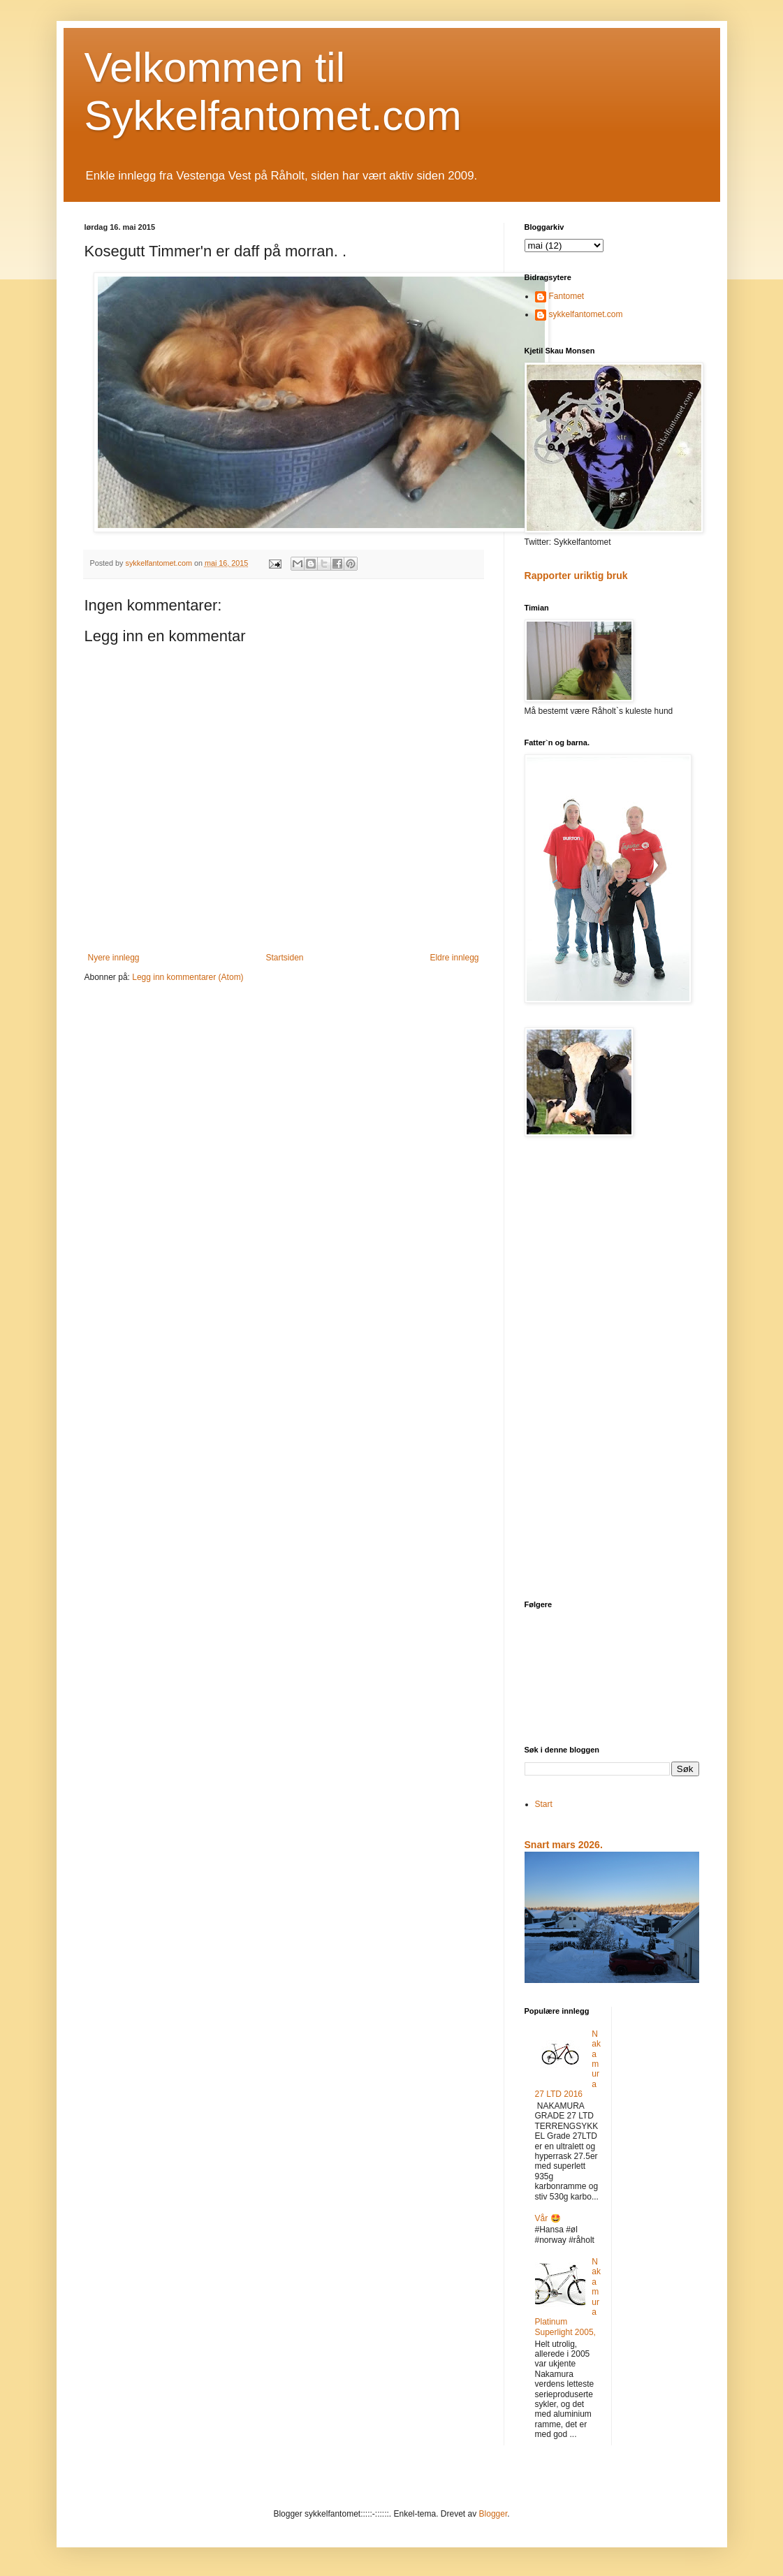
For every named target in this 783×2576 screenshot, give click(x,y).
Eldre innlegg (454, 958)
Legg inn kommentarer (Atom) (187, 977)
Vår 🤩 (548, 2218)
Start (544, 1804)
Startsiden (284, 958)
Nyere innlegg (114, 958)
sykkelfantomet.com (586, 314)
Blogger (493, 2514)
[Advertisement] (612, 1369)
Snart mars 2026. (564, 1844)
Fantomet (567, 296)
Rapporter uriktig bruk (576, 575)
